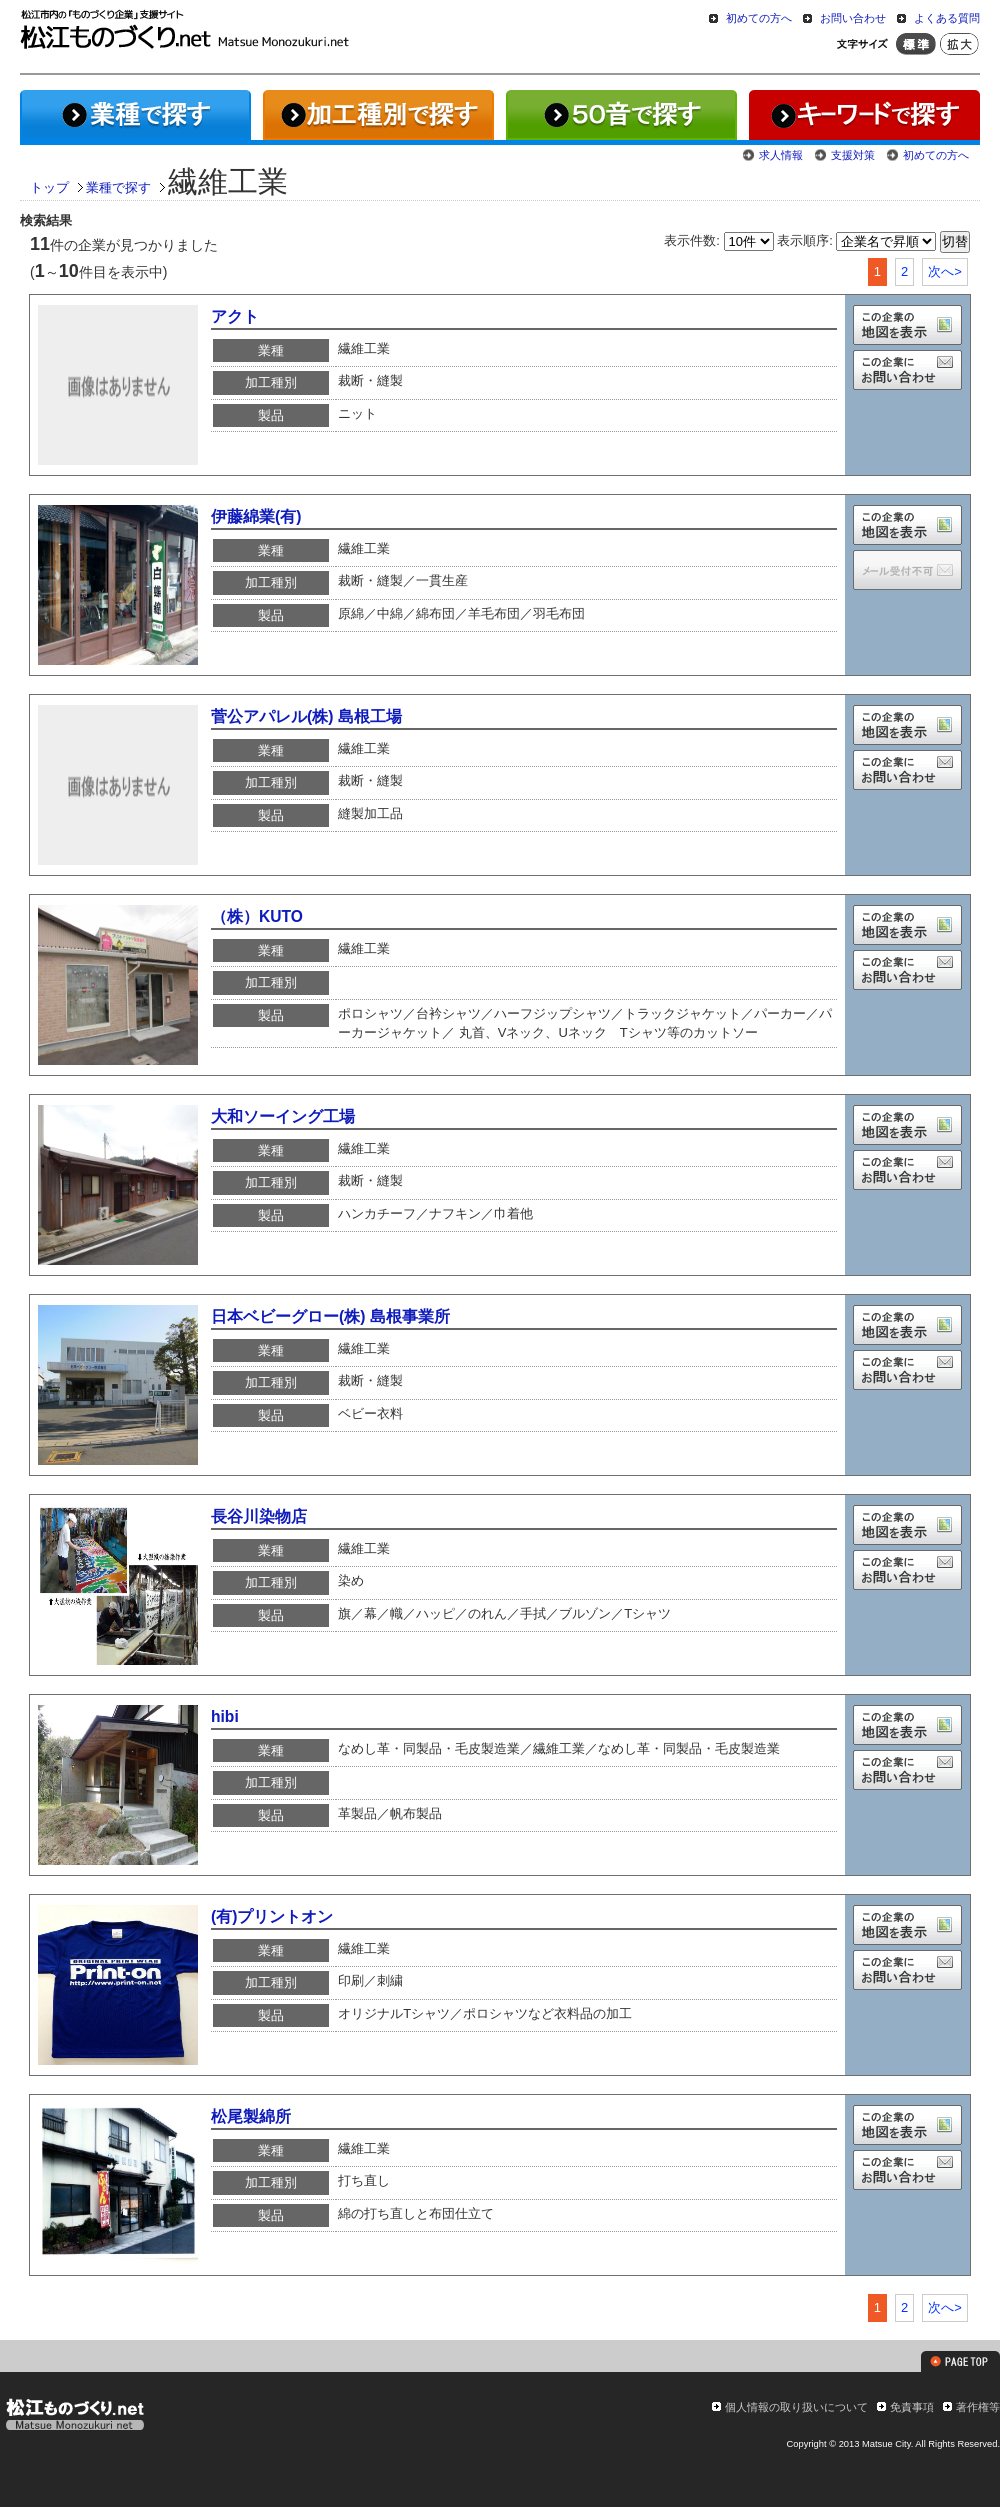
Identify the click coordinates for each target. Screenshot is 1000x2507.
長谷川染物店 (259, 1516)
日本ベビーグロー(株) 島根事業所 (330, 1316)
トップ (49, 187)
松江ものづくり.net (74, 2417)
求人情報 (781, 155)
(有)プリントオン (272, 1916)
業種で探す (118, 187)
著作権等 (978, 2407)
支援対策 (853, 155)
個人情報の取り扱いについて (796, 2407)
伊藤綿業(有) (256, 516)
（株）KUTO (257, 916)
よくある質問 (947, 18)
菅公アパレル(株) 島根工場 (306, 716)
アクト (235, 316)
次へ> (945, 271)
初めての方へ (759, 18)
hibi (225, 1716)
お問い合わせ (853, 18)
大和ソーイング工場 (283, 1116)
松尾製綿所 (251, 2116)
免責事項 (912, 2407)
